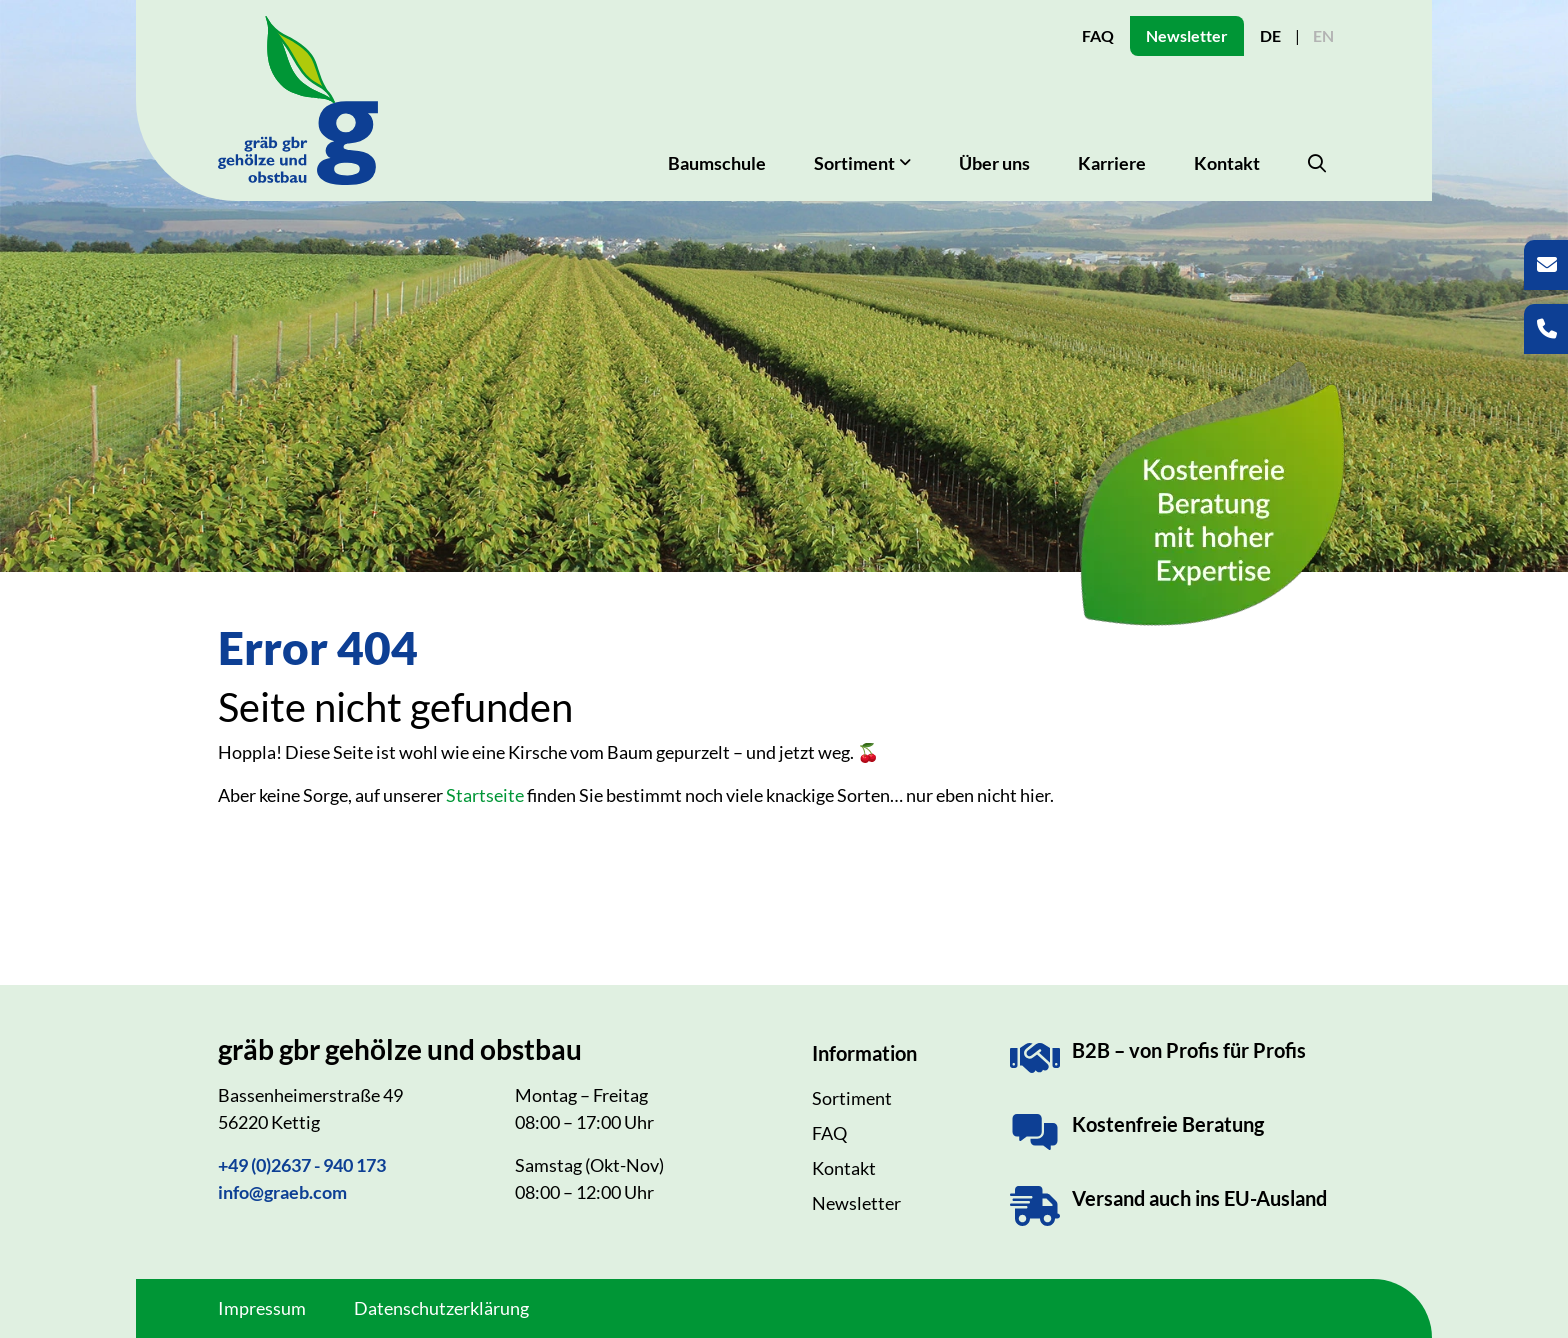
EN (1323, 35)
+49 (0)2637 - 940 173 (302, 1165)
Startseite (485, 795)
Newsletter (1187, 35)
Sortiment (852, 1098)
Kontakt (1227, 163)
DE (1270, 35)
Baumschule (717, 163)
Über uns (994, 163)
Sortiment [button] (854, 163)
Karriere (1112, 163)
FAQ (1098, 35)
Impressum (262, 1308)
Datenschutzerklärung (441, 1308)
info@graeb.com (282, 1192)
